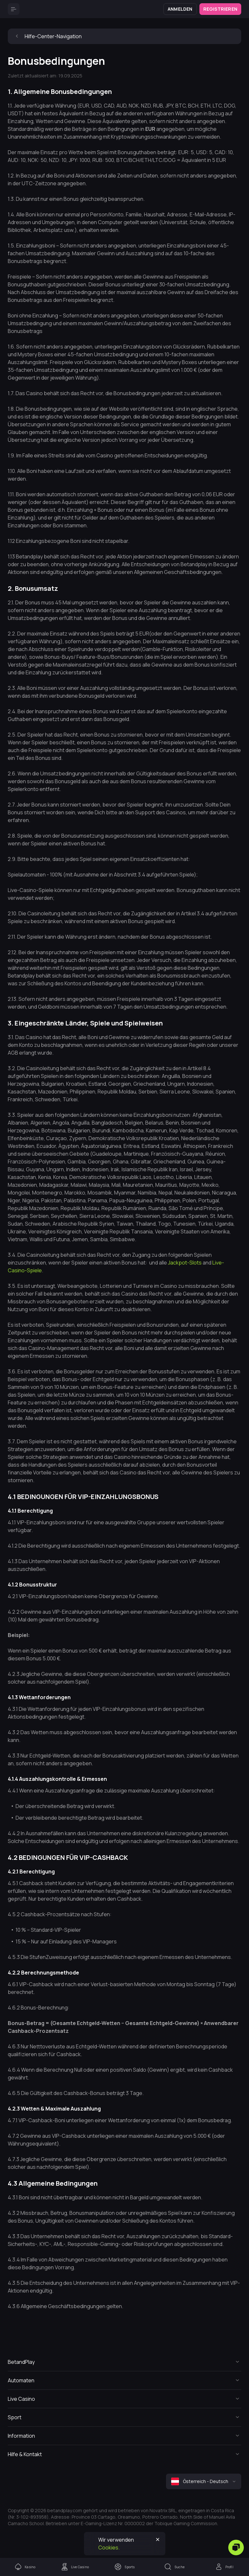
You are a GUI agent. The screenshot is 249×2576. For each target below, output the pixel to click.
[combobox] (203, 2481)
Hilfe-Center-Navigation (47, 36)
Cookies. (109, 2547)
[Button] (13, 9)
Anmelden (180, 9)
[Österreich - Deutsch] (203, 2481)
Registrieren (220, 9)
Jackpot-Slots (185, 1262)
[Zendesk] (236, 2547)
